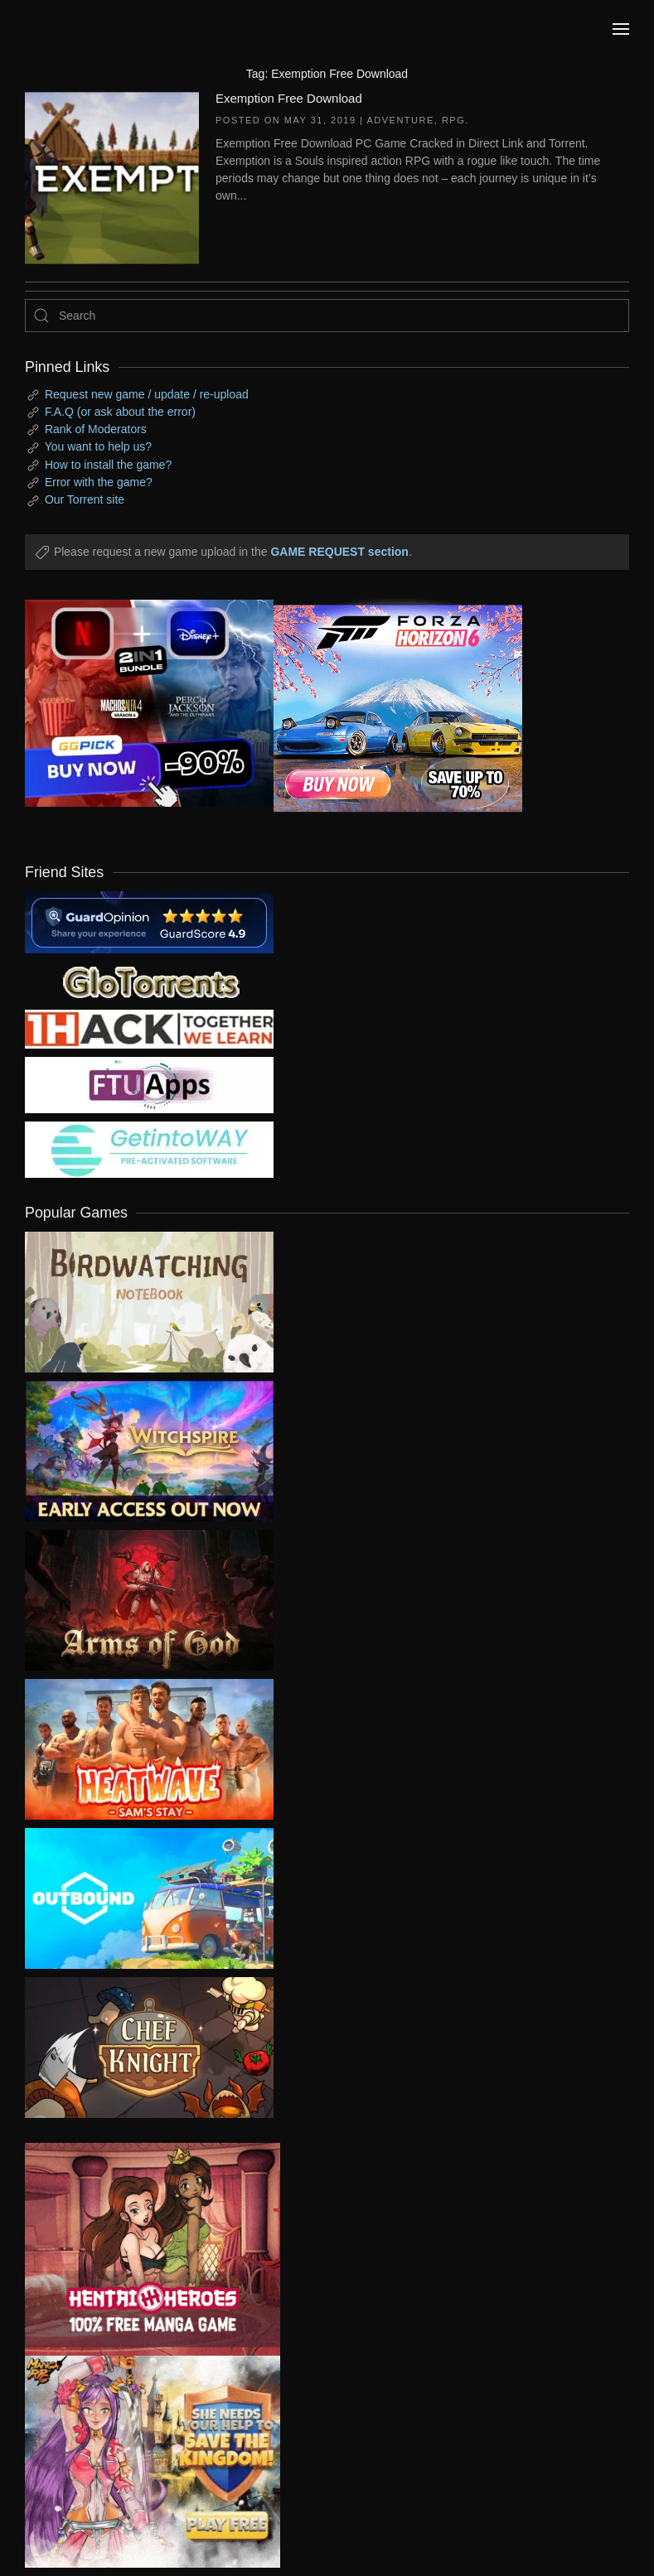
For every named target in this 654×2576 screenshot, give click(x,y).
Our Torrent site (84, 499)
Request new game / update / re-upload (147, 394)
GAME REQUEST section (339, 551)
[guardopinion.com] (149, 921)
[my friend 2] (149, 980)
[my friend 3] (149, 1028)
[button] (621, 29)
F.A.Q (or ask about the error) (120, 411)
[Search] (327, 315)
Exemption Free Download (289, 98)
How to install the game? (108, 464)
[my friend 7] (149, 1148)
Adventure (400, 120)
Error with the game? (99, 482)
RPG (453, 120)
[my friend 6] (149, 1084)
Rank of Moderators (96, 429)
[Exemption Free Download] (112, 176)
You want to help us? (98, 446)
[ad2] (140, 2249)
